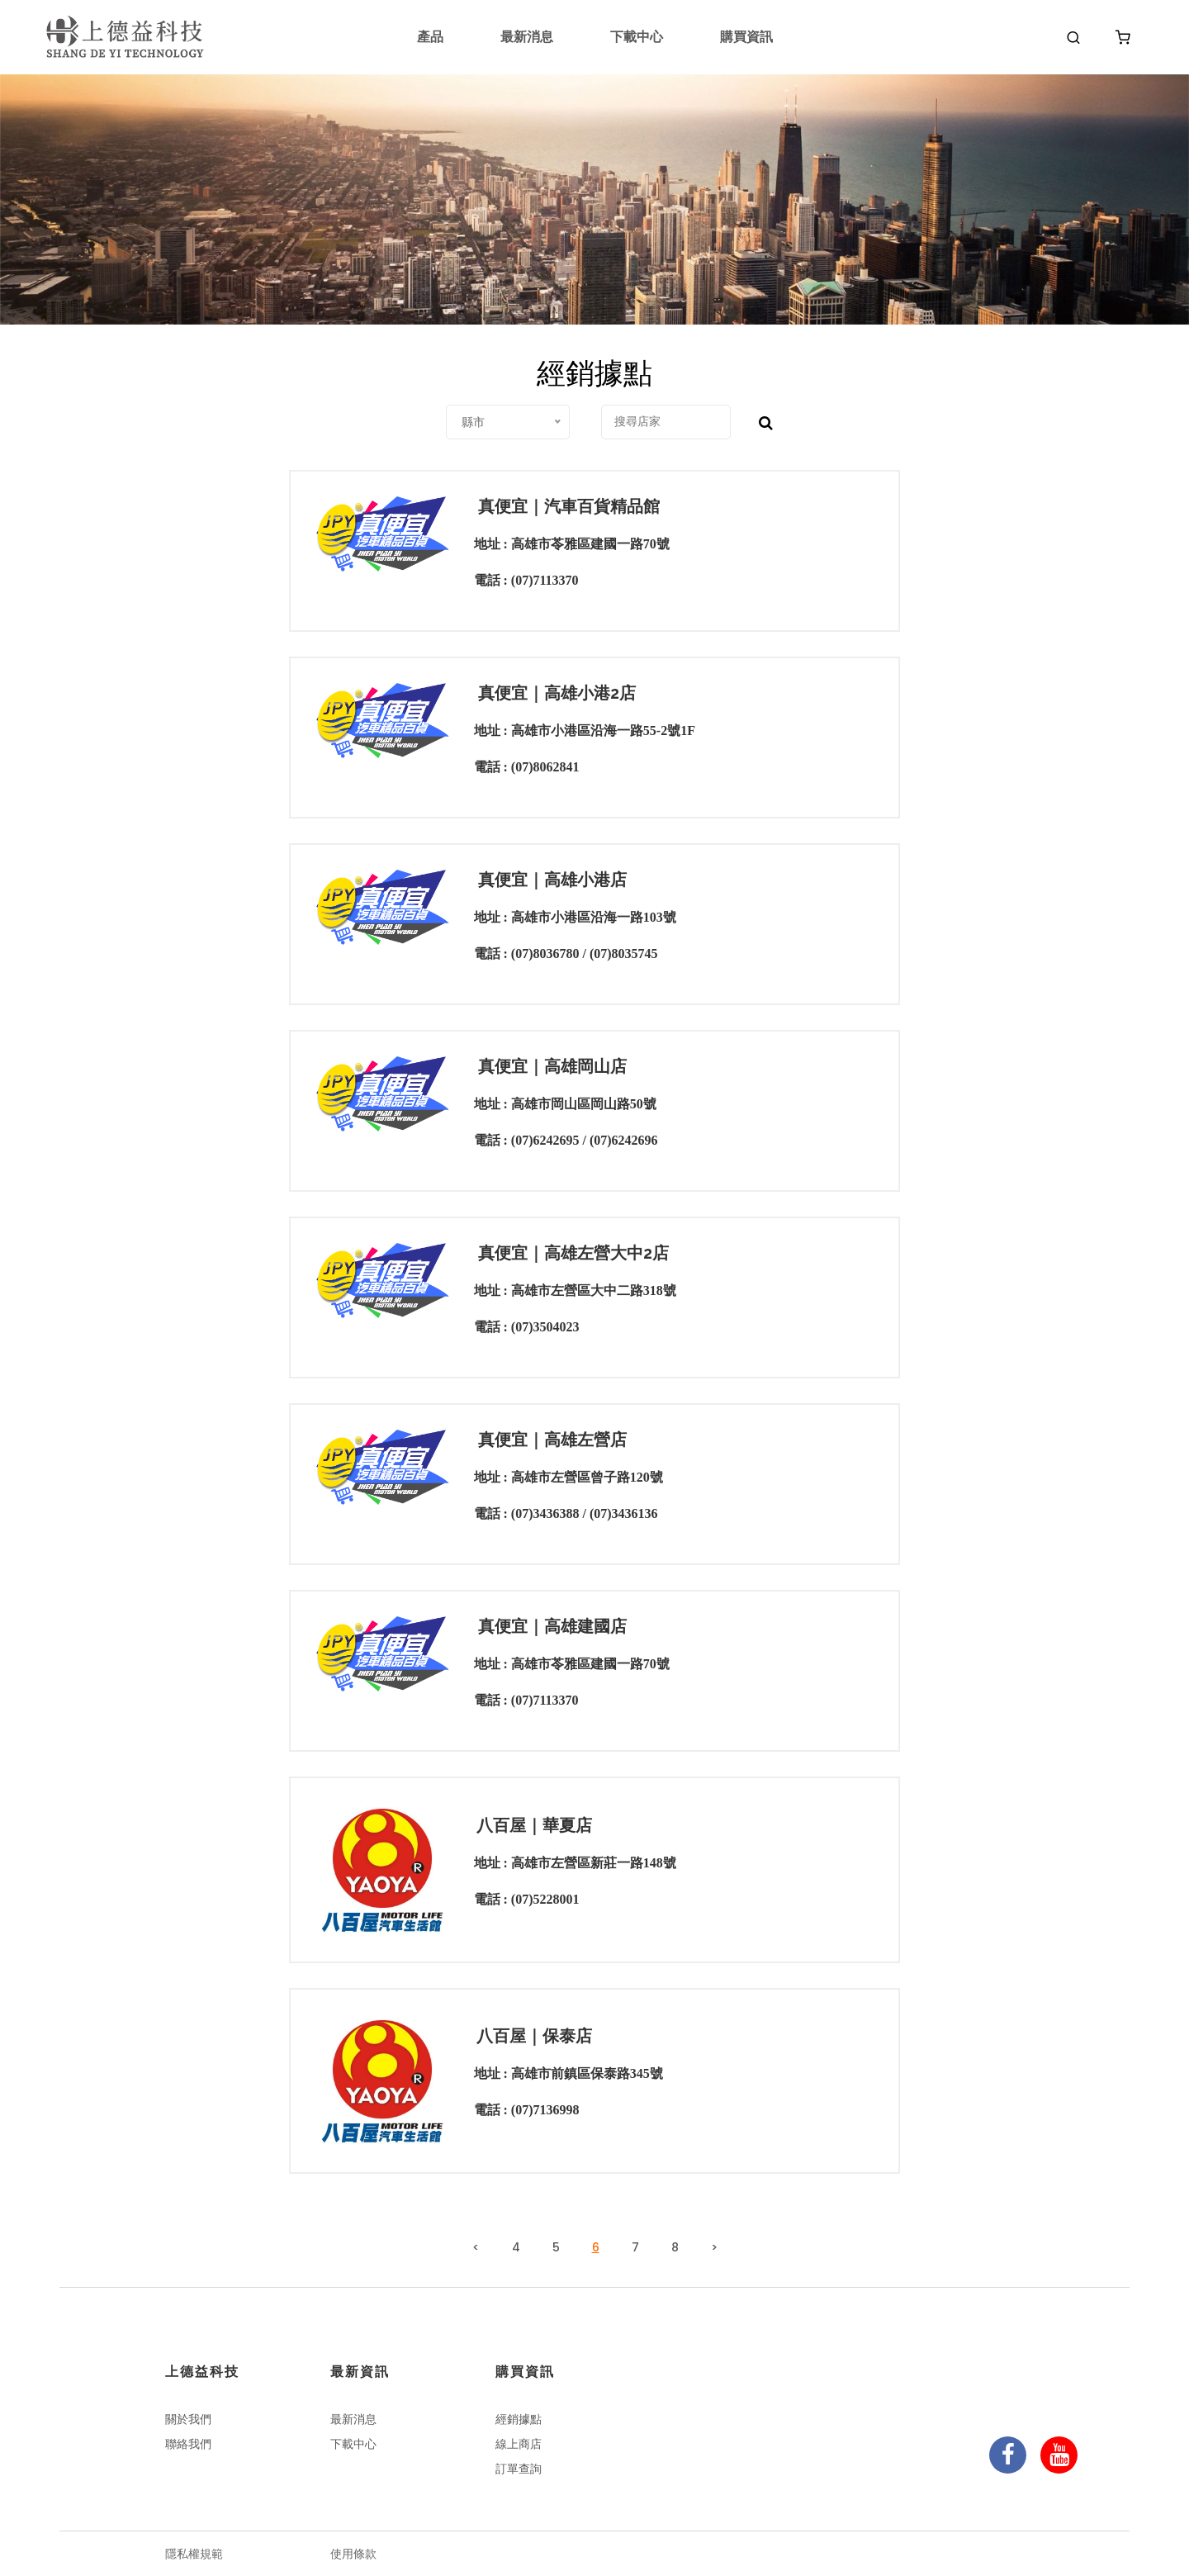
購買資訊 (746, 36)
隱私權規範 (194, 2553)
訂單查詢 (518, 2468)
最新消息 (526, 36)
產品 (430, 36)
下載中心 (636, 36)
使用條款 (353, 2553)
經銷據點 (518, 2419)
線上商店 (518, 2444)
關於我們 (188, 2419)
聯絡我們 (188, 2444)
